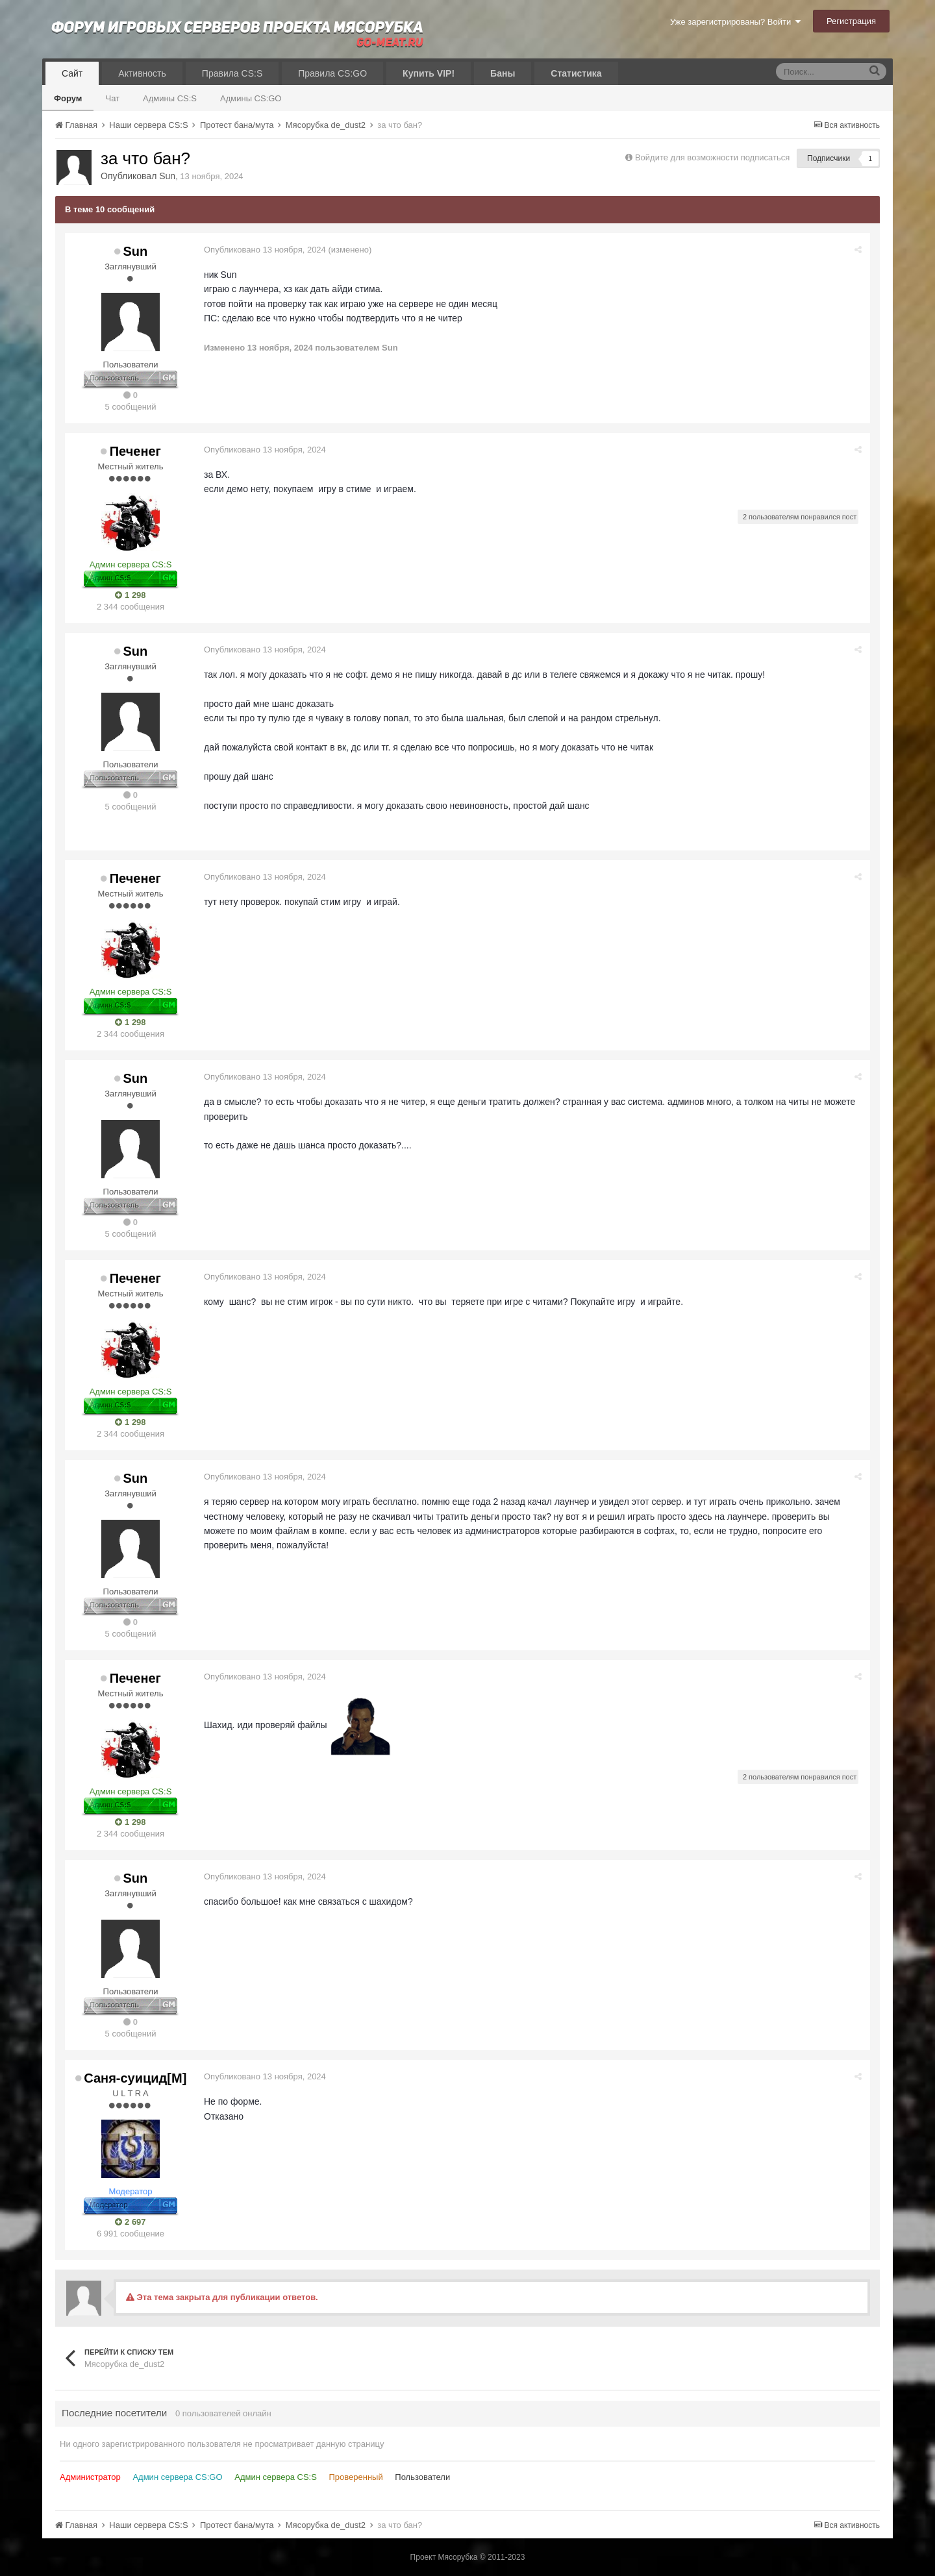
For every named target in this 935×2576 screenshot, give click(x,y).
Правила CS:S (232, 73)
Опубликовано (266, 249)
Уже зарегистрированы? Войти (735, 22)
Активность (142, 73)
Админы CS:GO (251, 98)
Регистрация (851, 21)
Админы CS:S (170, 98)
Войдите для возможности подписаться (712, 157)
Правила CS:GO (332, 73)
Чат (112, 98)
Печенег (135, 451)
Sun (167, 176)
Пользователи (422, 2477)
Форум (68, 98)
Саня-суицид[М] (135, 2078)
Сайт (72, 73)
